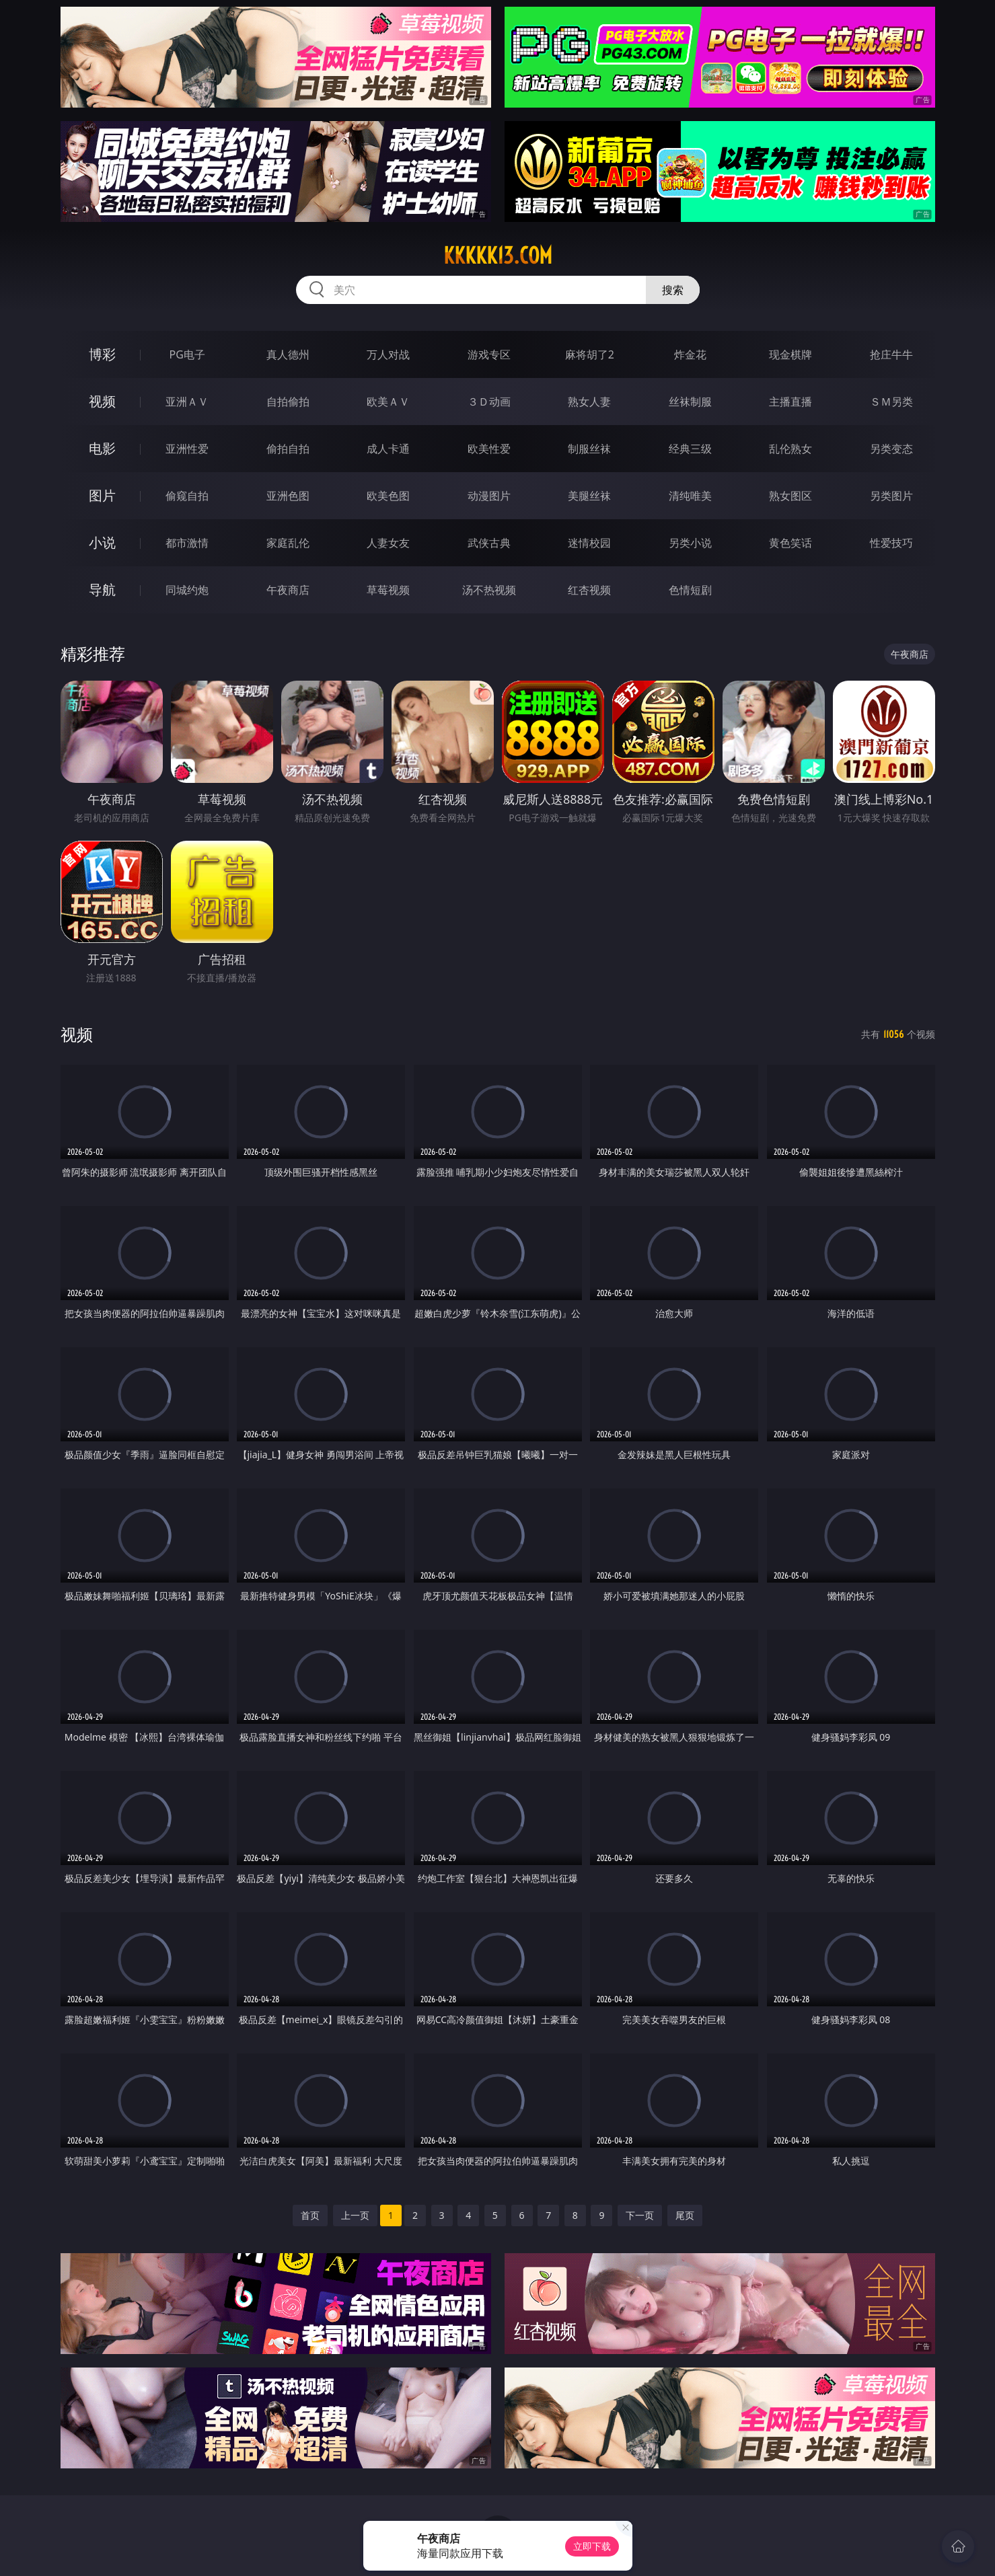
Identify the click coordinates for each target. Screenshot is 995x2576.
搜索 (673, 289)
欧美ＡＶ (388, 401)
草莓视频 (388, 589)
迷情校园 (589, 542)
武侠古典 (489, 542)
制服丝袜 (589, 448)
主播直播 (790, 401)
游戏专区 (489, 354)
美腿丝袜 (589, 495)
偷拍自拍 (287, 448)
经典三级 (690, 448)
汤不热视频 (489, 589)
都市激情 (187, 542)
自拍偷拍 (287, 401)
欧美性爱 (489, 448)
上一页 (355, 2215)
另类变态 (891, 448)
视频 (102, 401)
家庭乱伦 (287, 542)
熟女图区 (790, 495)
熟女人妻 (589, 401)
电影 (102, 448)
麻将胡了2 (589, 354)
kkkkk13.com (497, 255)
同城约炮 (187, 589)
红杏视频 (589, 589)
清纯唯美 (690, 495)
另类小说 (690, 542)
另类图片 (891, 495)
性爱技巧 (891, 542)
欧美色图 (388, 495)
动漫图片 (489, 495)
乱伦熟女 (790, 448)
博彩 (102, 354)
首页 (310, 2215)
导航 (102, 589)
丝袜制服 (690, 401)
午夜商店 (287, 589)
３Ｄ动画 (489, 401)
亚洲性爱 (187, 448)
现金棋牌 (790, 354)
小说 (102, 542)
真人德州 (287, 354)
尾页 (684, 2215)
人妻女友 (388, 542)
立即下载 (592, 2546)
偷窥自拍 (187, 495)
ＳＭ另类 (891, 401)
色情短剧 (690, 589)
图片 (102, 495)
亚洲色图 (287, 495)
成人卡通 (388, 448)
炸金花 (690, 354)
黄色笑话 (790, 542)
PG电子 (187, 354)
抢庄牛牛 (891, 354)
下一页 (640, 2215)
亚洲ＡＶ (187, 401)
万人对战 (388, 354)
